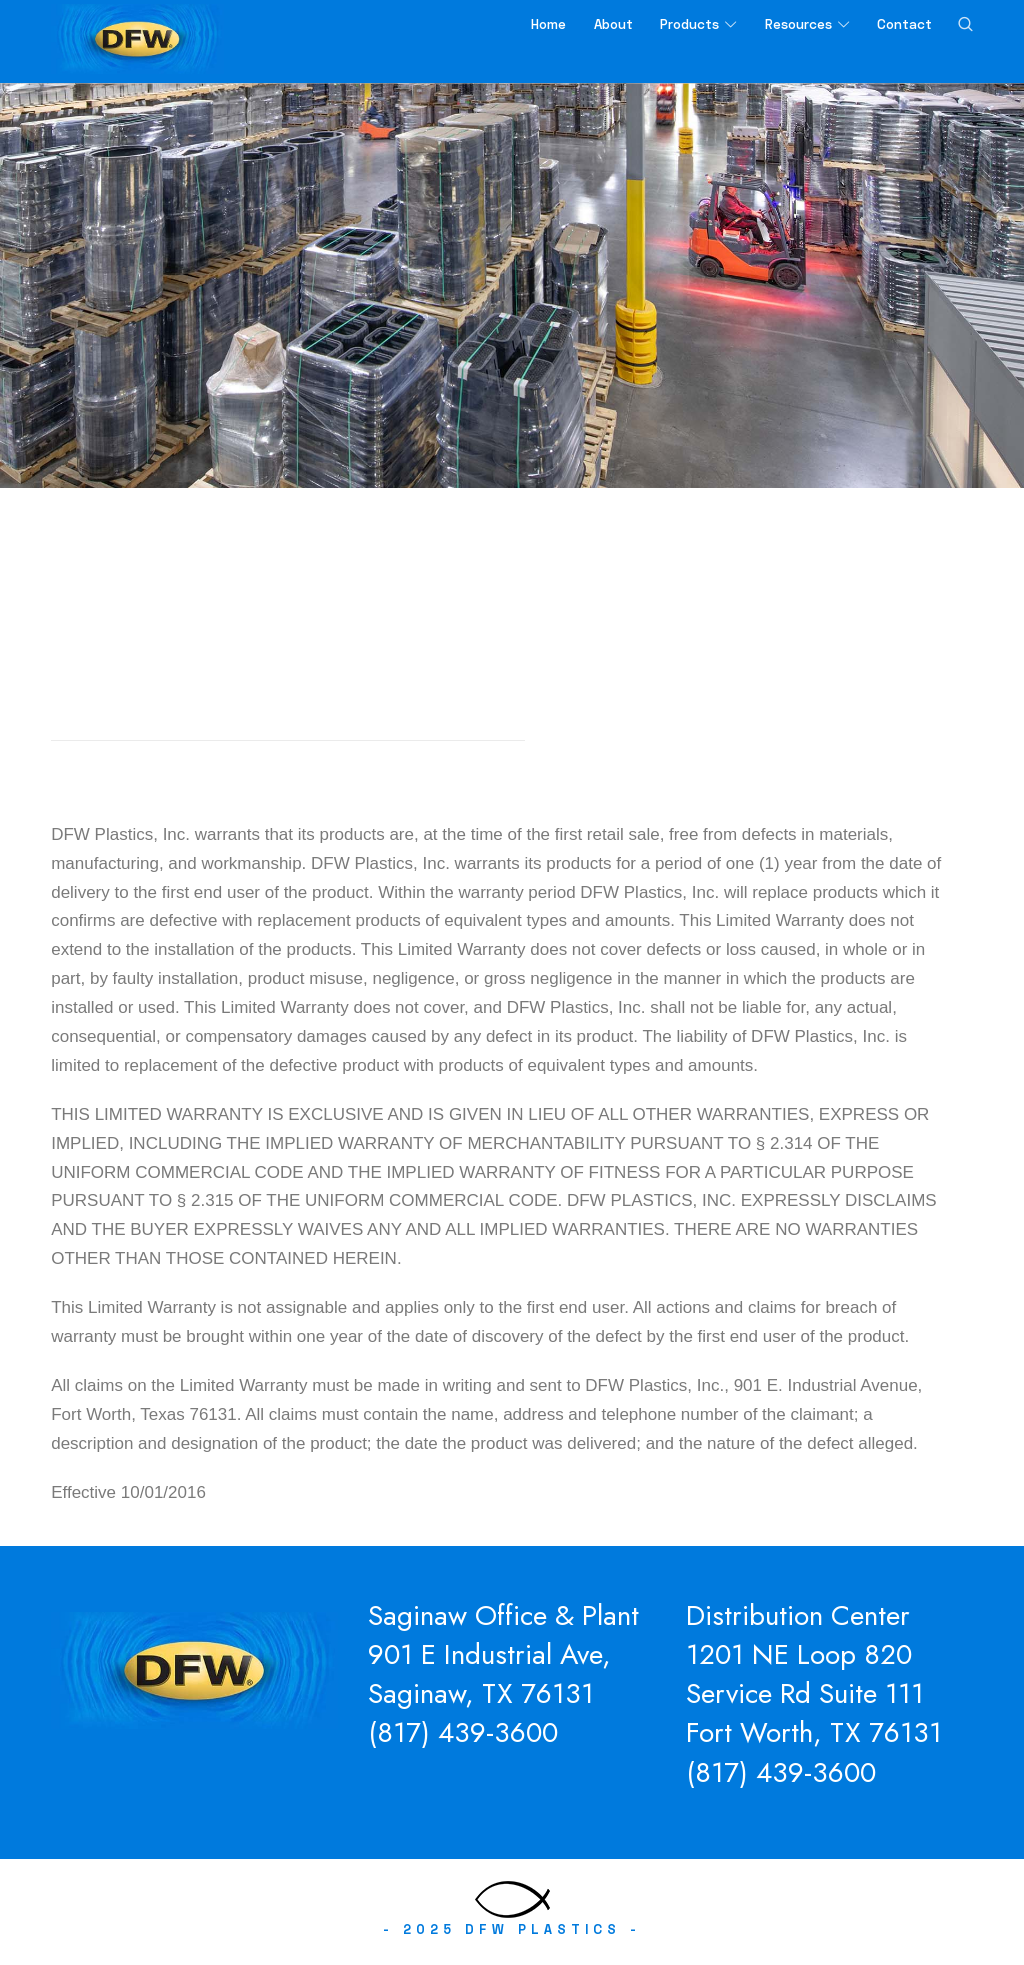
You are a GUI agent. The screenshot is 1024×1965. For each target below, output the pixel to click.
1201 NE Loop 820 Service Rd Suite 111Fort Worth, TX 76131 (814, 1696)
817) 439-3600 (785, 1775)
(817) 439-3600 (463, 1736)
